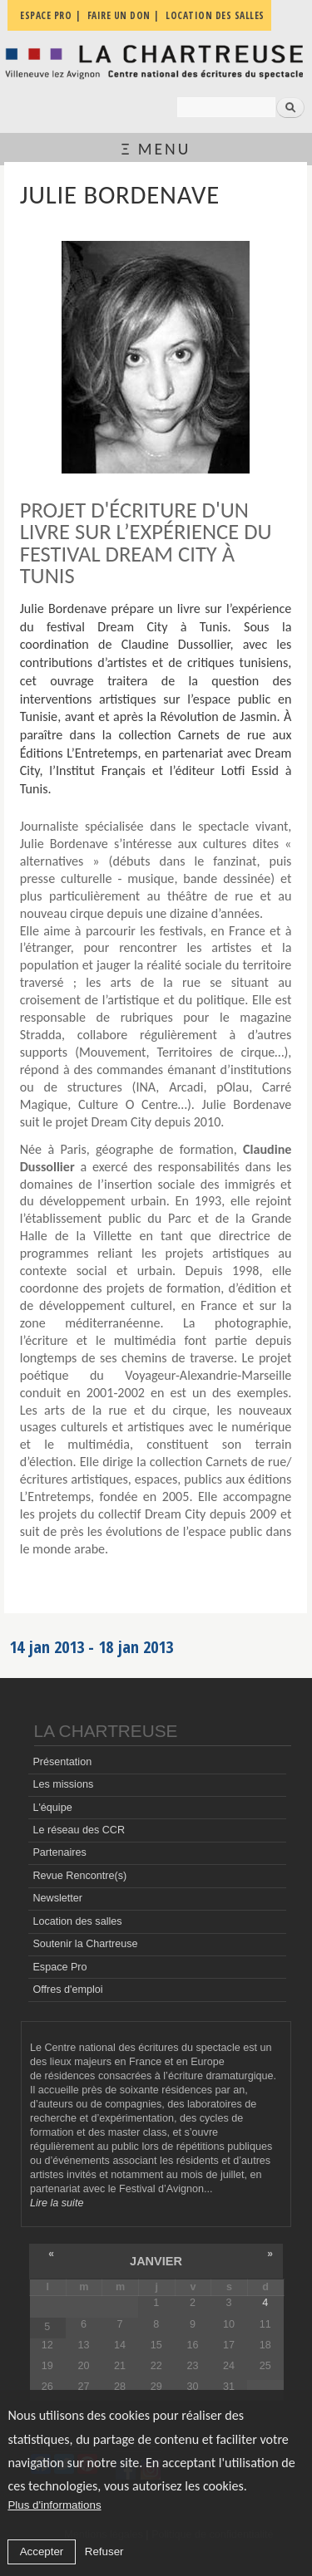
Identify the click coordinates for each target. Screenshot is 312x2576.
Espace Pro (59, 1967)
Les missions (62, 1784)
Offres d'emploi (67, 1989)
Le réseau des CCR (78, 1830)
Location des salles (76, 1921)
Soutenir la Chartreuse (84, 1944)
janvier (156, 2261)
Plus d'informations (54, 2505)
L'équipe (52, 1807)
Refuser (104, 2551)
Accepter (42, 2551)
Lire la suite (56, 2203)
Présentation (62, 1762)
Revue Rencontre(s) (79, 1876)
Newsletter (57, 1898)
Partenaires (59, 1852)
